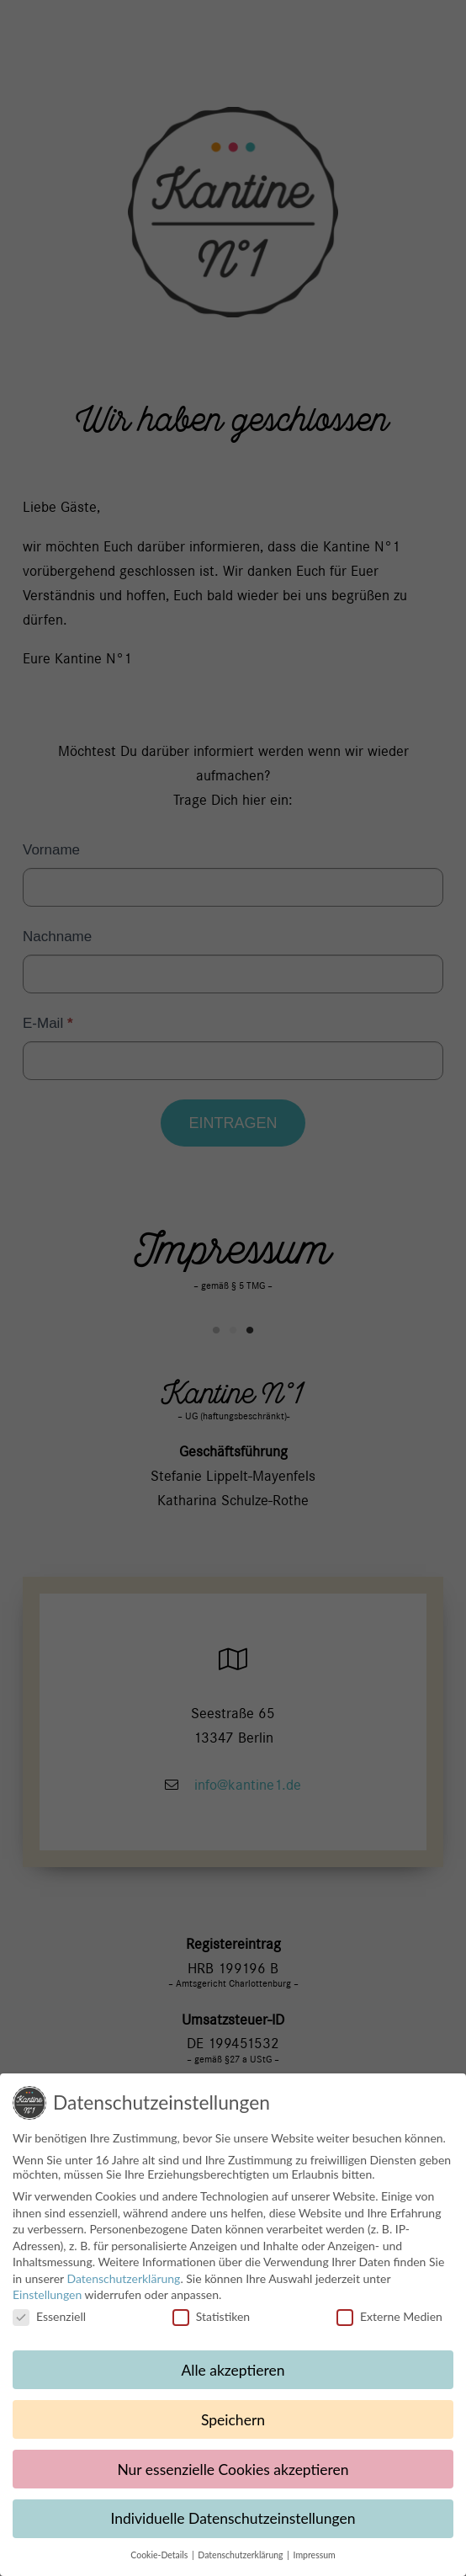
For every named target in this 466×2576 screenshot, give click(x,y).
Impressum (315, 2563)
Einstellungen (47, 2303)
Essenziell (49, 2325)
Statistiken (211, 2325)
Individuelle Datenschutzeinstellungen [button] (233, 2527)
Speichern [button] (233, 2427)
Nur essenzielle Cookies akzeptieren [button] (232, 2477)
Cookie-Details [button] (160, 2563)
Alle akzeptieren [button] (232, 2378)
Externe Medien (389, 2325)
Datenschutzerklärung (123, 2287)
